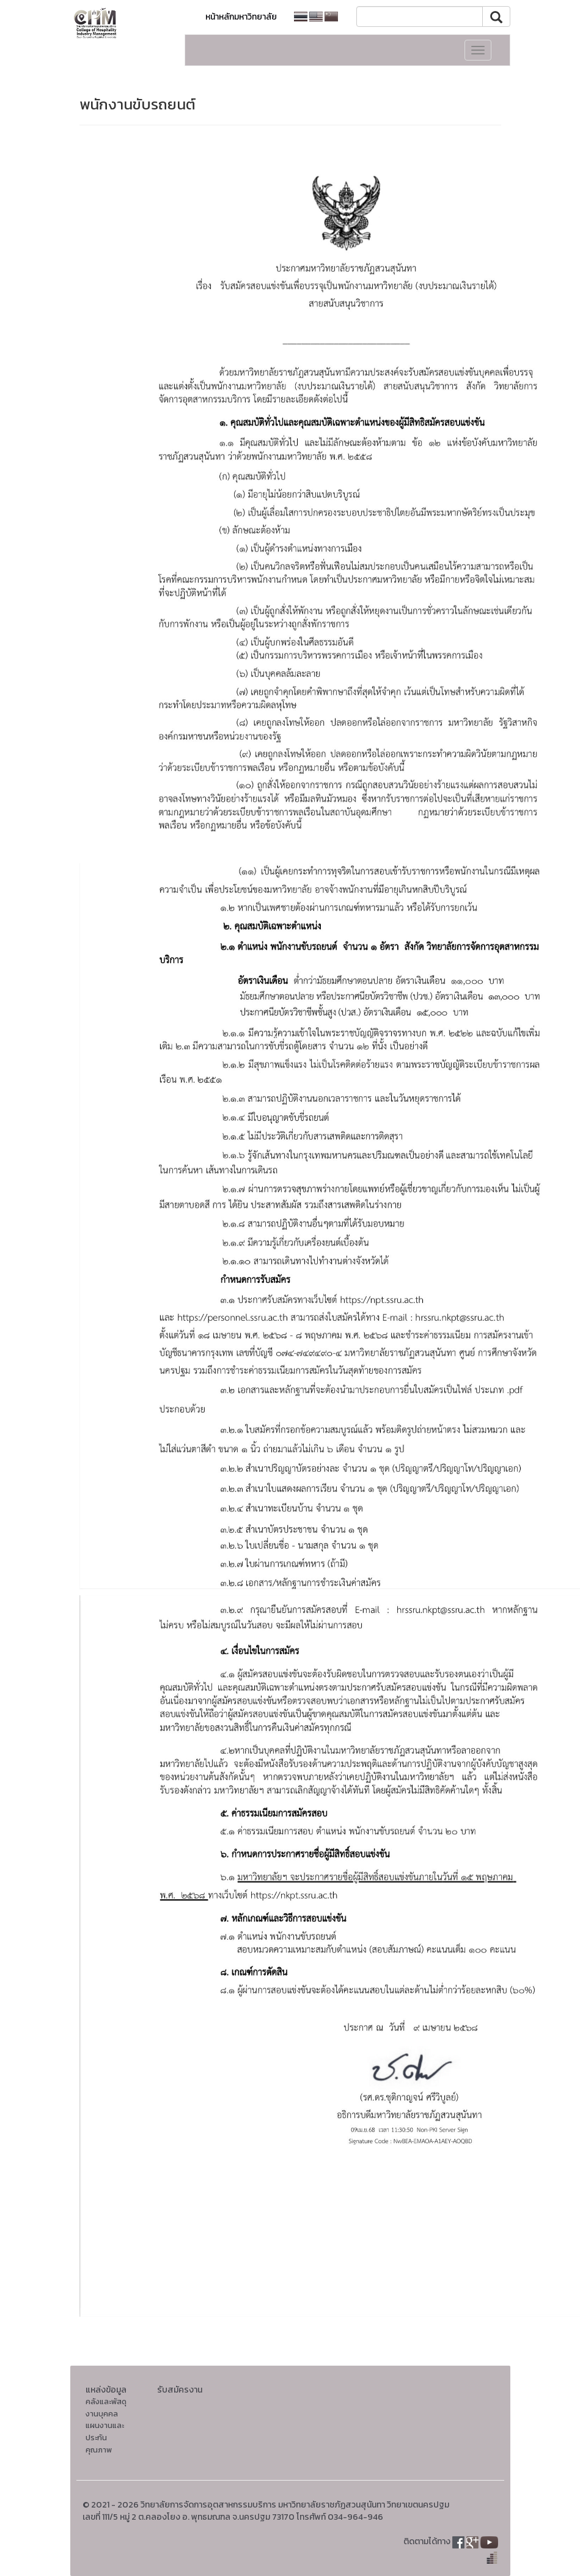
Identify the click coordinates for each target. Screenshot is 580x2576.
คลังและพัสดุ (106, 2401)
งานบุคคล (102, 2413)
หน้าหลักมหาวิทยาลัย (241, 16)
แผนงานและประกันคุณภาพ (105, 2437)
